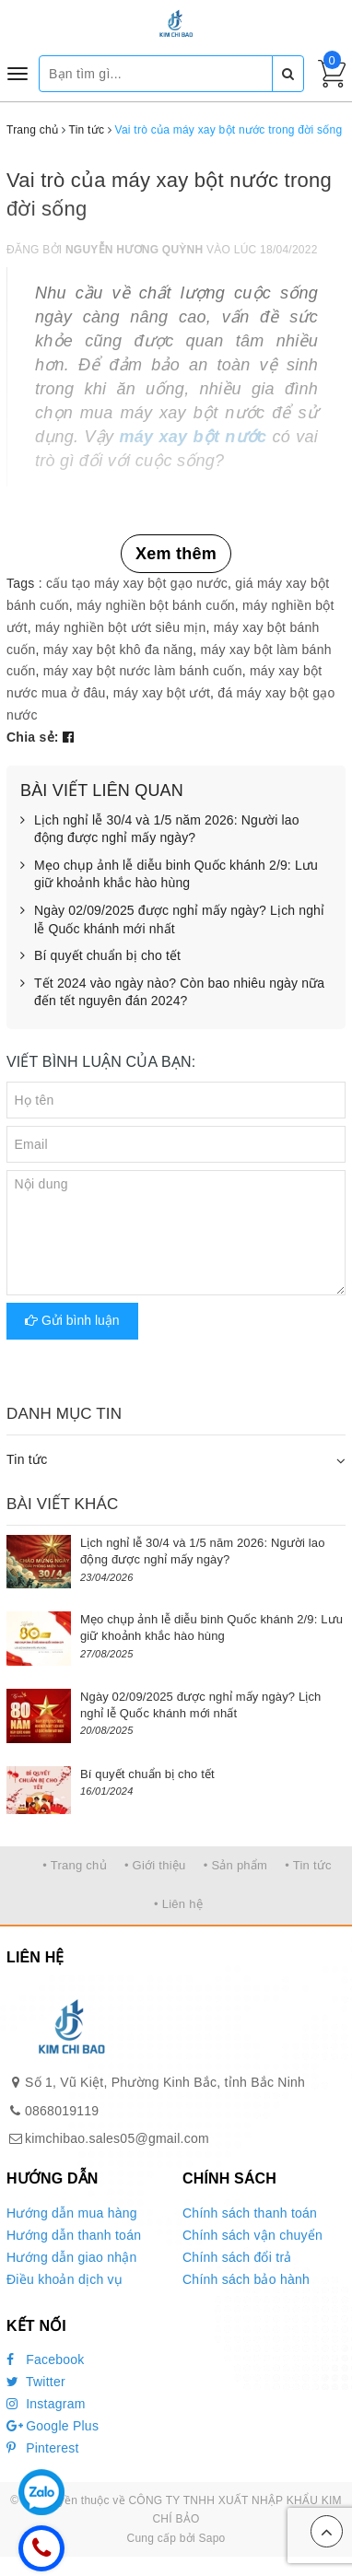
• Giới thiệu (155, 1865)
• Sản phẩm (235, 1865)
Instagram (46, 2403)
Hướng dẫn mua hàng (71, 2213)
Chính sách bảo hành (246, 2279)
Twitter (35, 2381)
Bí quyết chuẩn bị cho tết (100, 956)
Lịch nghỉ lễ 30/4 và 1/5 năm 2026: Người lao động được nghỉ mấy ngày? (159, 830)
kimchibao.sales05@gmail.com (117, 2138)
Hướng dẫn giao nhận (71, 2257)
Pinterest (42, 2448)
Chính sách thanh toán (249, 2213)
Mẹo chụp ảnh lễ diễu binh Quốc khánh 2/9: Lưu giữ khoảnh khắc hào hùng (169, 875)
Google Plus (52, 2425)
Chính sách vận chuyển (252, 2235)
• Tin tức (308, 1865)
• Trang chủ (74, 1865)
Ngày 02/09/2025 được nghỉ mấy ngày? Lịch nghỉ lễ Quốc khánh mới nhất (172, 920)
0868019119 (62, 2110)
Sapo (211, 2538)
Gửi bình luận (72, 1320)
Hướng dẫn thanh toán (73, 2235)
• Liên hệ (178, 1904)
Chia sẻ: (32, 737)
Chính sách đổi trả (237, 2257)
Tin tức (26, 1459)
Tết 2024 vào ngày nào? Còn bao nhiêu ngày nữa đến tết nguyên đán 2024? (172, 993)
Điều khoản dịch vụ (64, 2279)
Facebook (45, 2359)
